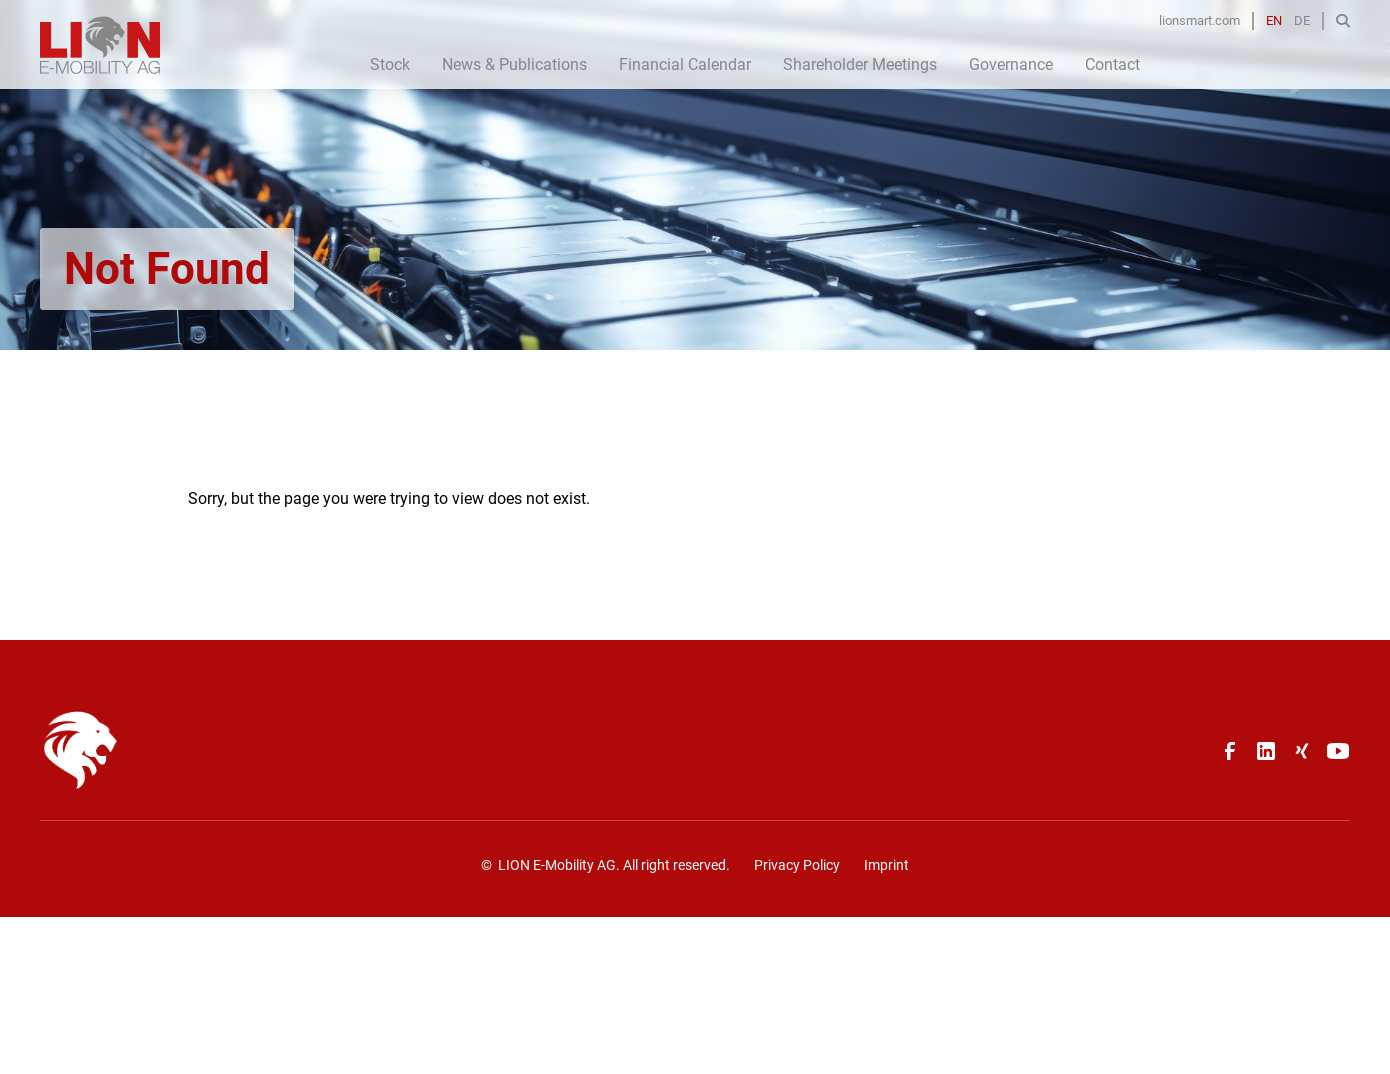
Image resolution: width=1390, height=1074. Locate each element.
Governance (1011, 64)
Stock (390, 64)
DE (1302, 20)
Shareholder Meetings (860, 64)
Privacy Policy (797, 865)
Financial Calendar (685, 64)
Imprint (886, 865)
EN (1274, 20)
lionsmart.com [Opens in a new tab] (1199, 20)
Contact (1112, 64)
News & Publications (514, 64)
